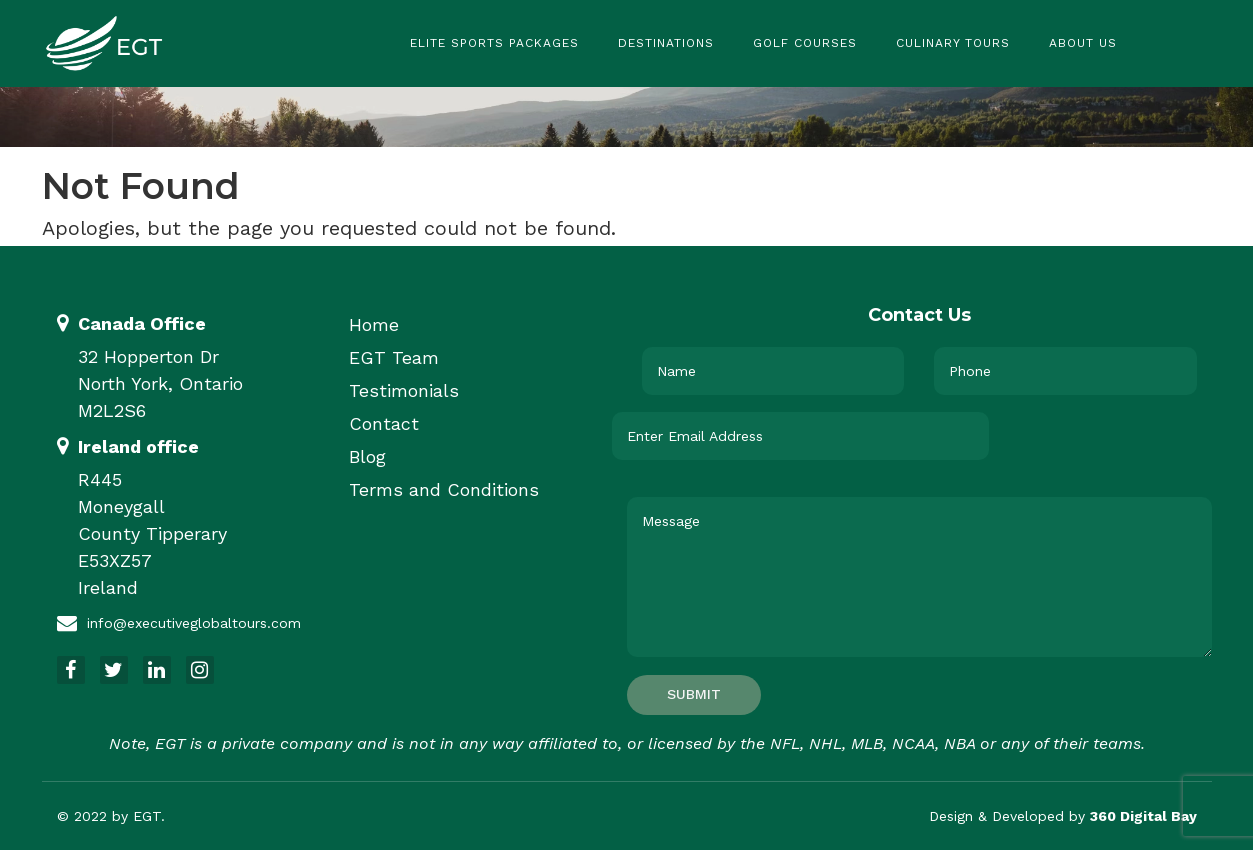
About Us (1083, 43)
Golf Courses (805, 43)
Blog (367, 456)
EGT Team (394, 357)
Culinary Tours (953, 43)
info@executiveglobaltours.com (194, 623)
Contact (384, 423)
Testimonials (404, 390)
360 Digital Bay (1143, 816)
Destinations (666, 43)
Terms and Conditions (444, 489)
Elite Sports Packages (494, 43)
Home (374, 324)
